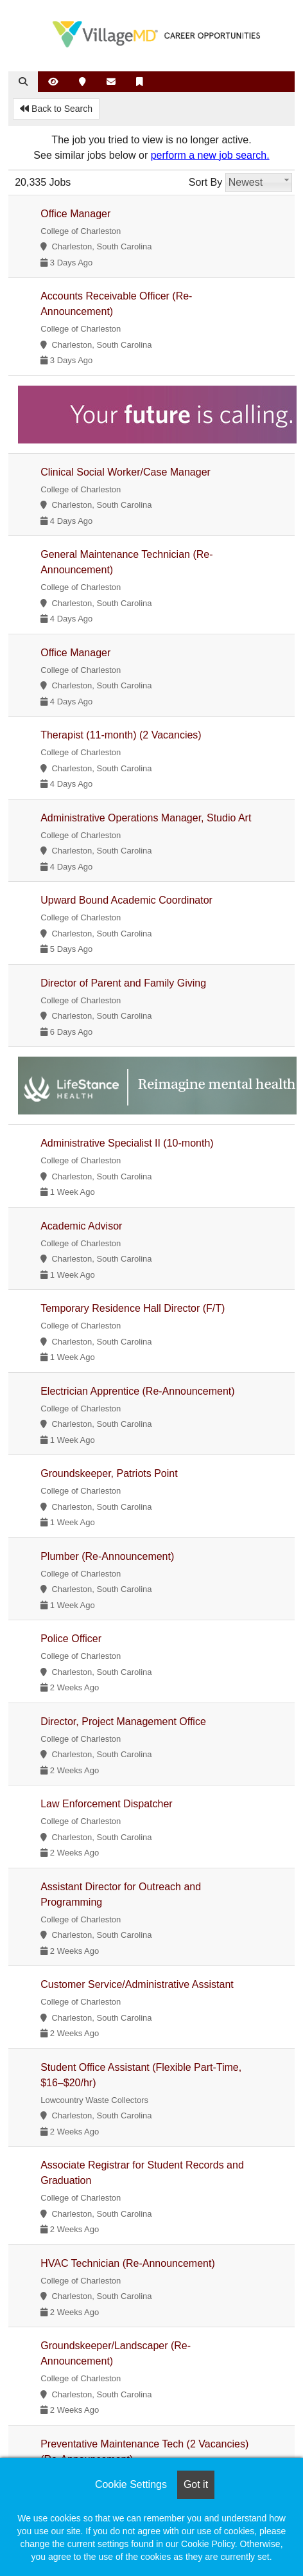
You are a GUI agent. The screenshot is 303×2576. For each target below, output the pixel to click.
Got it (196, 2484)
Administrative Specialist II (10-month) (126, 1143)
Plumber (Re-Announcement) (107, 1556)
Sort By (205, 182)
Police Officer (70, 1638)
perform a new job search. (210, 155)
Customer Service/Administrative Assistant (137, 1984)
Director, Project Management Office (123, 1721)
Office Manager (75, 213)
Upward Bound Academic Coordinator (126, 900)
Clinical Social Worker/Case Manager (125, 472)
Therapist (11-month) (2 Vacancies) (120, 734)
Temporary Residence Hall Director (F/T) (132, 1308)
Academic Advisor (81, 1226)
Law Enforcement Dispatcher (106, 1803)
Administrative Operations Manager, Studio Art (145, 817)
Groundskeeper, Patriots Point (108, 1473)
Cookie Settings (131, 2484)
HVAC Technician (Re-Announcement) (127, 2263)
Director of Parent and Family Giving (123, 983)
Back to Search (56, 108)
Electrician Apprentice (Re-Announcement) (137, 1391)
